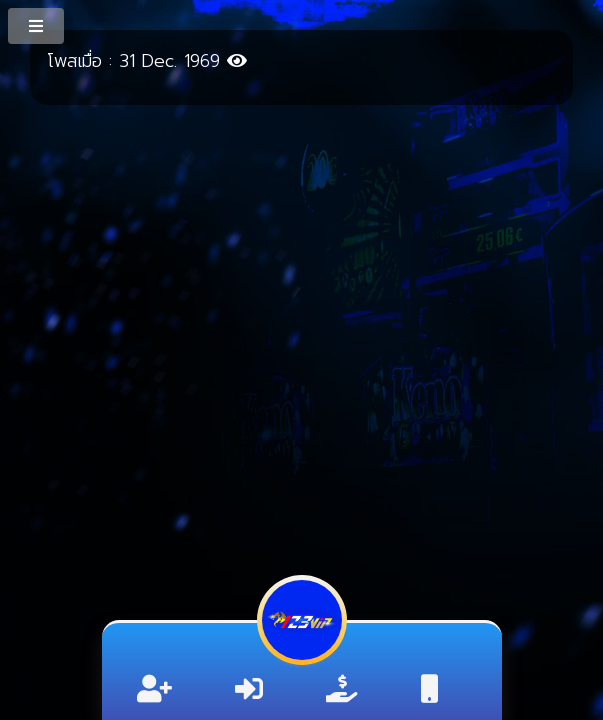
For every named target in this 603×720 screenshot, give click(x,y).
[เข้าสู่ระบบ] (249, 689)
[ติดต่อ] (430, 689)
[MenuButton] (37, 25)
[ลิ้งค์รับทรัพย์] (342, 689)
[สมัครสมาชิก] (154, 689)
